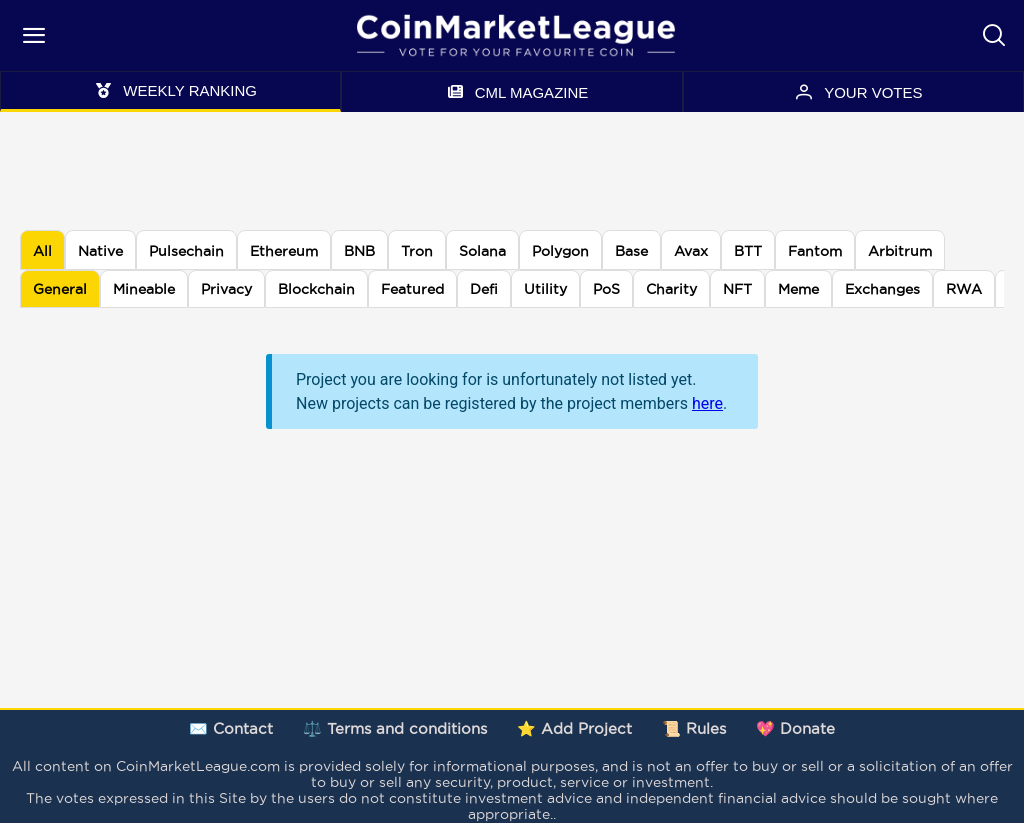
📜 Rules (694, 728)
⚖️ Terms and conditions (395, 728)
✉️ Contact (231, 728)
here (707, 403)
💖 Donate (795, 728)
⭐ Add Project (574, 728)
